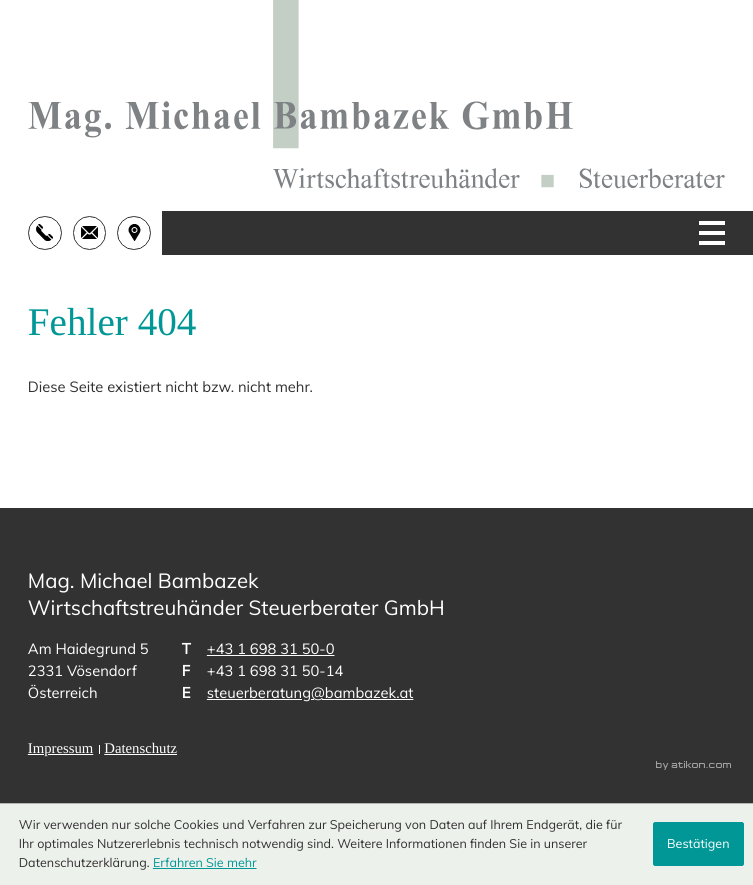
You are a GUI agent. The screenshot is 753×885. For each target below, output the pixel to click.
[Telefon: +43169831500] (271, 649)
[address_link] (139, 233)
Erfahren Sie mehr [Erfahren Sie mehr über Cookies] (205, 863)
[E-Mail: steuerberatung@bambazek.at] (95, 233)
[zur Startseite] (376, 94)
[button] (50, 233)
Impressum (60, 749)
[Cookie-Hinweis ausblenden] (698, 844)
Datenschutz (140, 749)
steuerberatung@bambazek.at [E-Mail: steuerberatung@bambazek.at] (310, 692)
